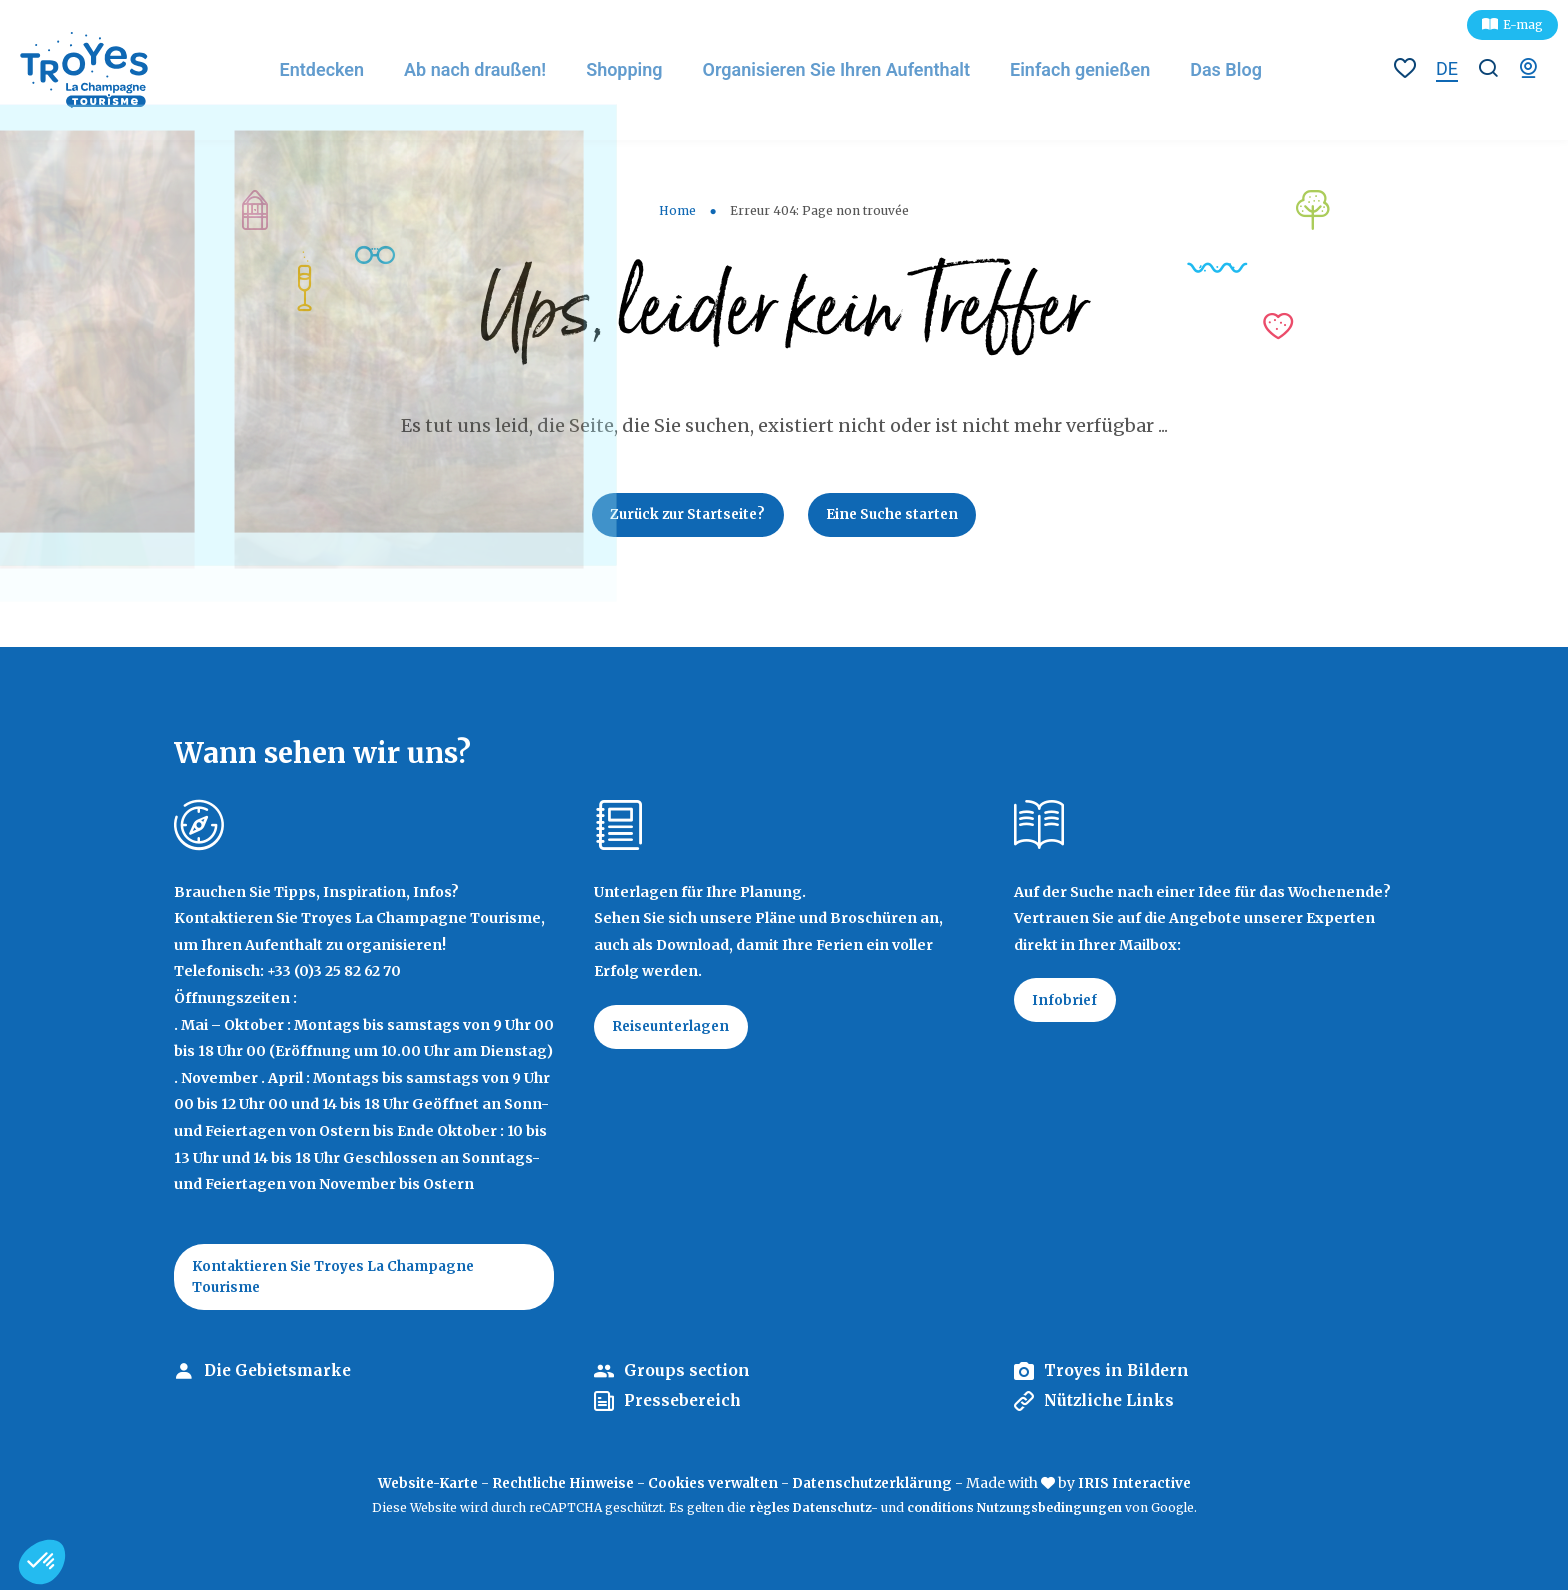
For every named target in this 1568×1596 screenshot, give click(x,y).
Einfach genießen (1092, 69)
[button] (42, 1562)
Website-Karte (418, 1489)
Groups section (687, 1377)
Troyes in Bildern (1119, 1377)
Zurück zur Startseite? (684, 516)
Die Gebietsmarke (281, 1377)
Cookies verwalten (713, 1489)
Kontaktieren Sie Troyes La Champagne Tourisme (340, 1281)
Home (677, 210)
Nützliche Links (1112, 1407)
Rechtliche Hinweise (558, 1489)
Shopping (635, 69)
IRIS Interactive (1145, 1489)
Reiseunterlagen (675, 1031)
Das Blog (1239, 69)
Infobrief (1067, 1004)
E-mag (1523, 24)
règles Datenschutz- (815, 1513)
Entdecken (331, 69)
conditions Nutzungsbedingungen (1014, 1513)
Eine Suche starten (897, 516)
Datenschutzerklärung (878, 1489)
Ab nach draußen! (485, 69)
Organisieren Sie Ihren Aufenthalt (847, 69)
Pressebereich (685, 1407)
